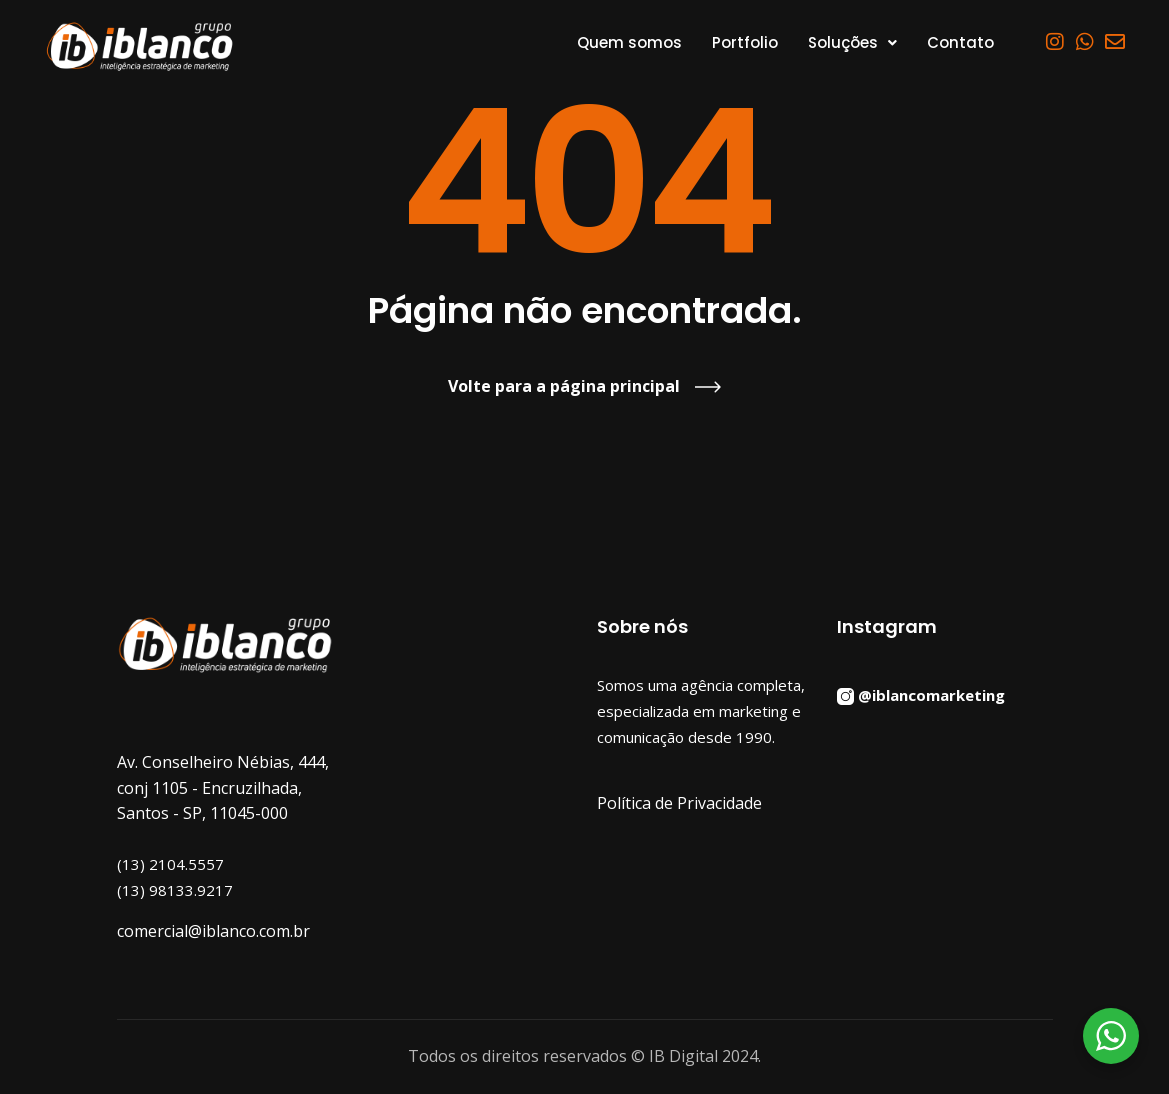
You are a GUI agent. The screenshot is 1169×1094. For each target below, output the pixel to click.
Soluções (852, 42)
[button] (852, 42)
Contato (960, 42)
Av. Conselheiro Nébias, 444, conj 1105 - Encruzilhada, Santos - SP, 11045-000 (223, 787)
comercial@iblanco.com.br (213, 931)
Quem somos (629, 42)
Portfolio (745, 42)
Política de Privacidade (679, 803)
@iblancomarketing (931, 695)
